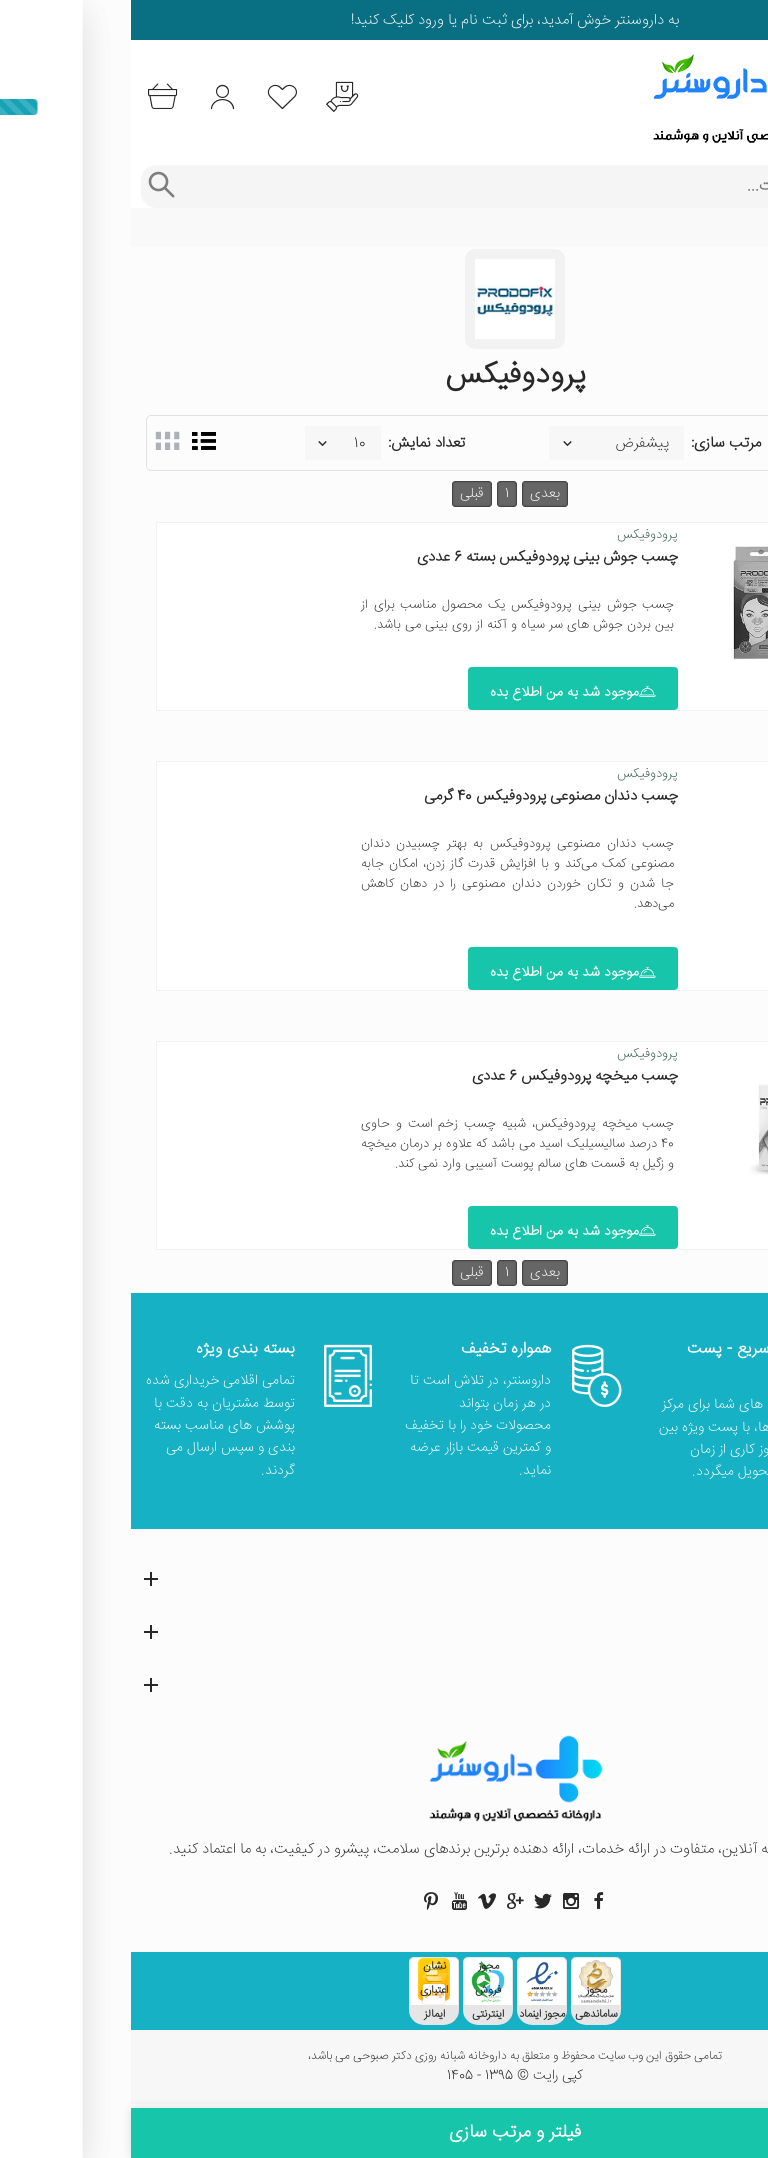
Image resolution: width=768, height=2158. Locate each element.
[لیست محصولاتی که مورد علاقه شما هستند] (153, 97)
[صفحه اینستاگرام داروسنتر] (440, 1906)
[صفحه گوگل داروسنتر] (384, 1906)
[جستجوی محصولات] (403, 186)
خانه (741, 228)
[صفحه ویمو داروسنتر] (356, 1906)
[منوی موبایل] (740, 98)
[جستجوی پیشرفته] (29, 186)
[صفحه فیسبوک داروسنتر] (468, 1906)
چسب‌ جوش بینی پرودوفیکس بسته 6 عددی (416, 557)
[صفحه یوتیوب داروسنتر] (328, 1906)
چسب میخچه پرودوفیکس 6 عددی (444, 1079)
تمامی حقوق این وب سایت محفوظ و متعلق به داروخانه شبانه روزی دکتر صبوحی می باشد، (384, 2062)
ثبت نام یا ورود (329, 20)
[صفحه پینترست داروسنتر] (300, 1906)
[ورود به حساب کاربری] (92, 97)
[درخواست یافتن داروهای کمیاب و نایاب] (214, 97)
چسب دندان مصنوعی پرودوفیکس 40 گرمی (420, 798)
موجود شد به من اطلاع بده (442, 695)
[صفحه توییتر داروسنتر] (412, 1906)
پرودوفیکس (516, 535)
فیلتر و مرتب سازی (384, 2133)
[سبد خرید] (31, 97)
